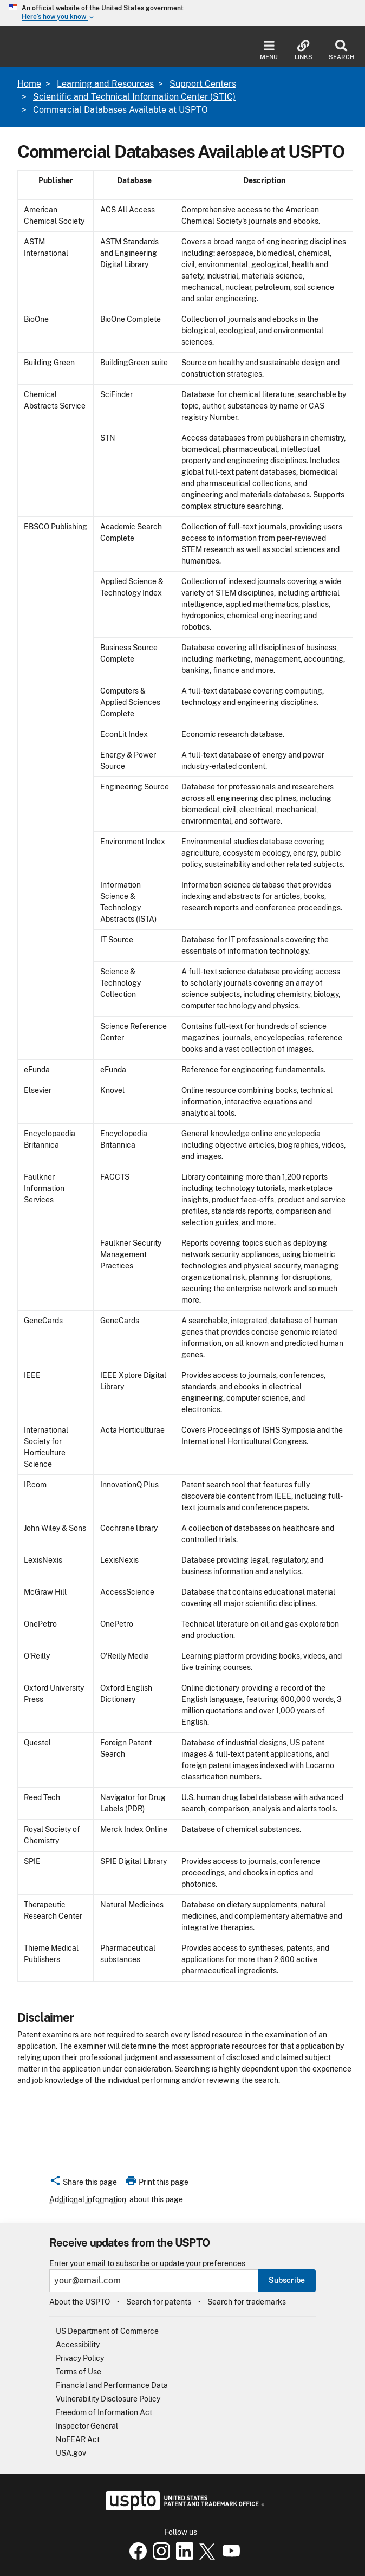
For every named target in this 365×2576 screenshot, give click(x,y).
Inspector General (87, 2426)
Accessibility (78, 2344)
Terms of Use (78, 2371)
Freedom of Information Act (104, 2412)
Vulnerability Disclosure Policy (108, 2398)
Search (341, 50)
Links (303, 50)
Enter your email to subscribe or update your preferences (147, 2264)
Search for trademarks (246, 2301)
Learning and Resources (105, 84)
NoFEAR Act (78, 2439)
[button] (83, 2183)
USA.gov (71, 2453)
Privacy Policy (80, 2358)
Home (29, 84)
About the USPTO (79, 2301)
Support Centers (203, 84)
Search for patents (158, 2301)
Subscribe (287, 2280)
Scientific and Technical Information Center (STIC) (134, 97)
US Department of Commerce (107, 2331)
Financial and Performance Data (112, 2385)
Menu (269, 50)
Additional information (87, 2199)
